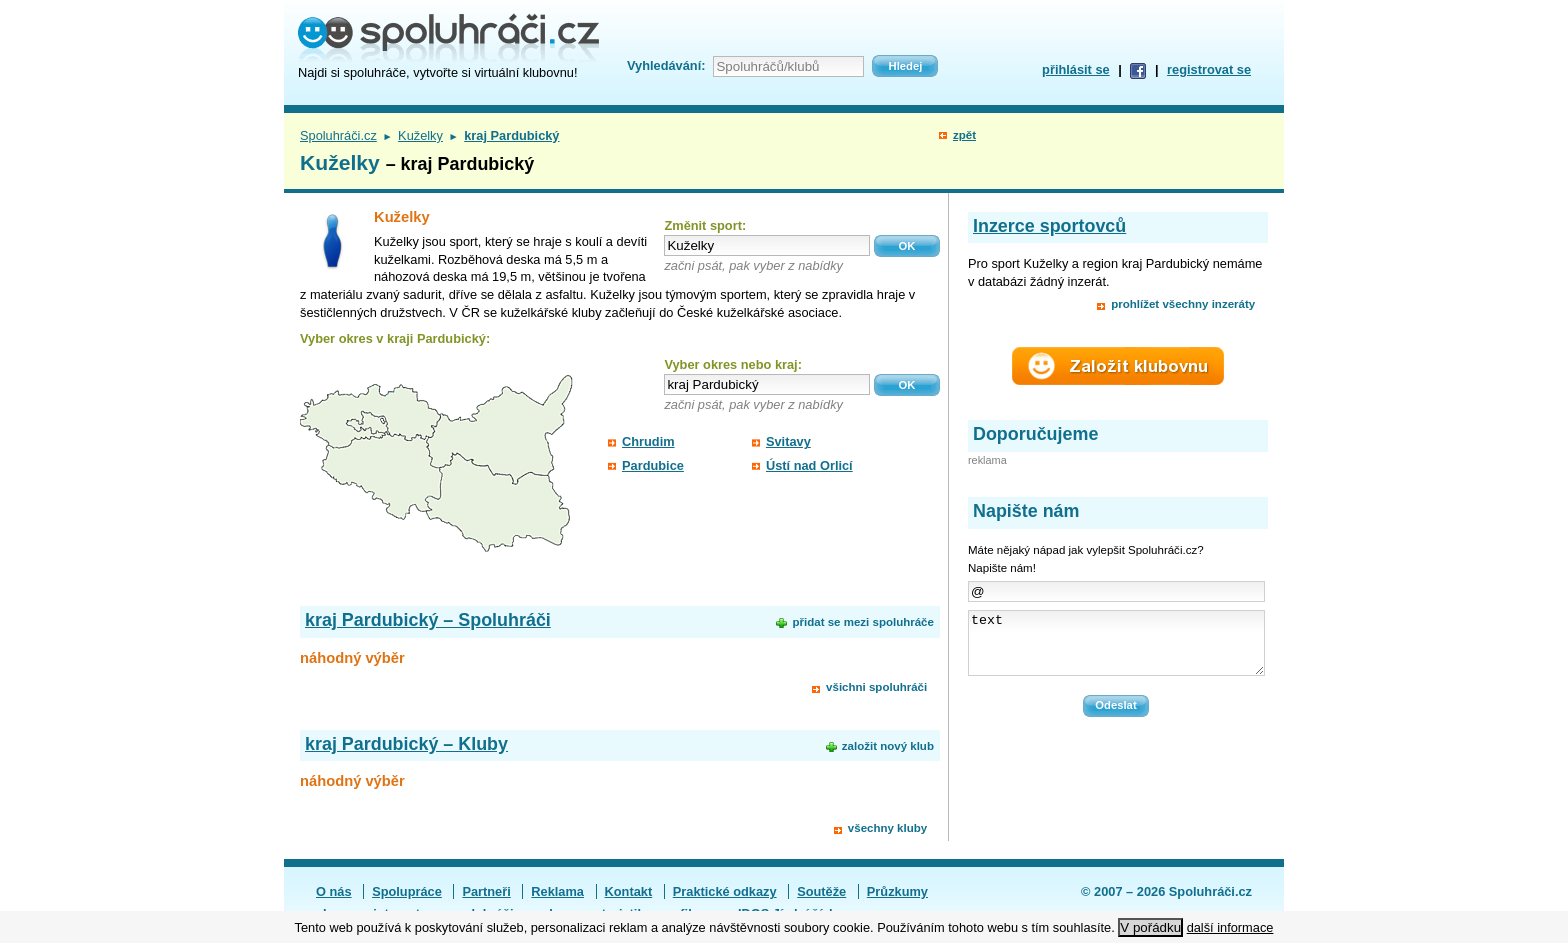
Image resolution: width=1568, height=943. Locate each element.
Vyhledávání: (666, 65)
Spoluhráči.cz (338, 135)
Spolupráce (407, 891)
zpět (964, 135)
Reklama (557, 891)
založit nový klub (888, 746)
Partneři (486, 891)
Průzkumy (897, 891)
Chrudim (648, 441)
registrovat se (1209, 69)
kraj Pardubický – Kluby (406, 744)
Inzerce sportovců (1049, 226)
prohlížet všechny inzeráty (1183, 304)
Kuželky (420, 135)
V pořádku (1150, 927)
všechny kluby (887, 828)
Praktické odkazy (725, 891)
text (1116, 649)
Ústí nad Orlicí (809, 465)
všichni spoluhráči (876, 687)
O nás (334, 891)
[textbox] (767, 245)
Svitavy (788, 441)
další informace (1230, 927)
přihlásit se (1076, 69)
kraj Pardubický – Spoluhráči (428, 620)
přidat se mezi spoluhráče (862, 622)
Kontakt (629, 891)
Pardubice (653, 465)
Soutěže (821, 891)
